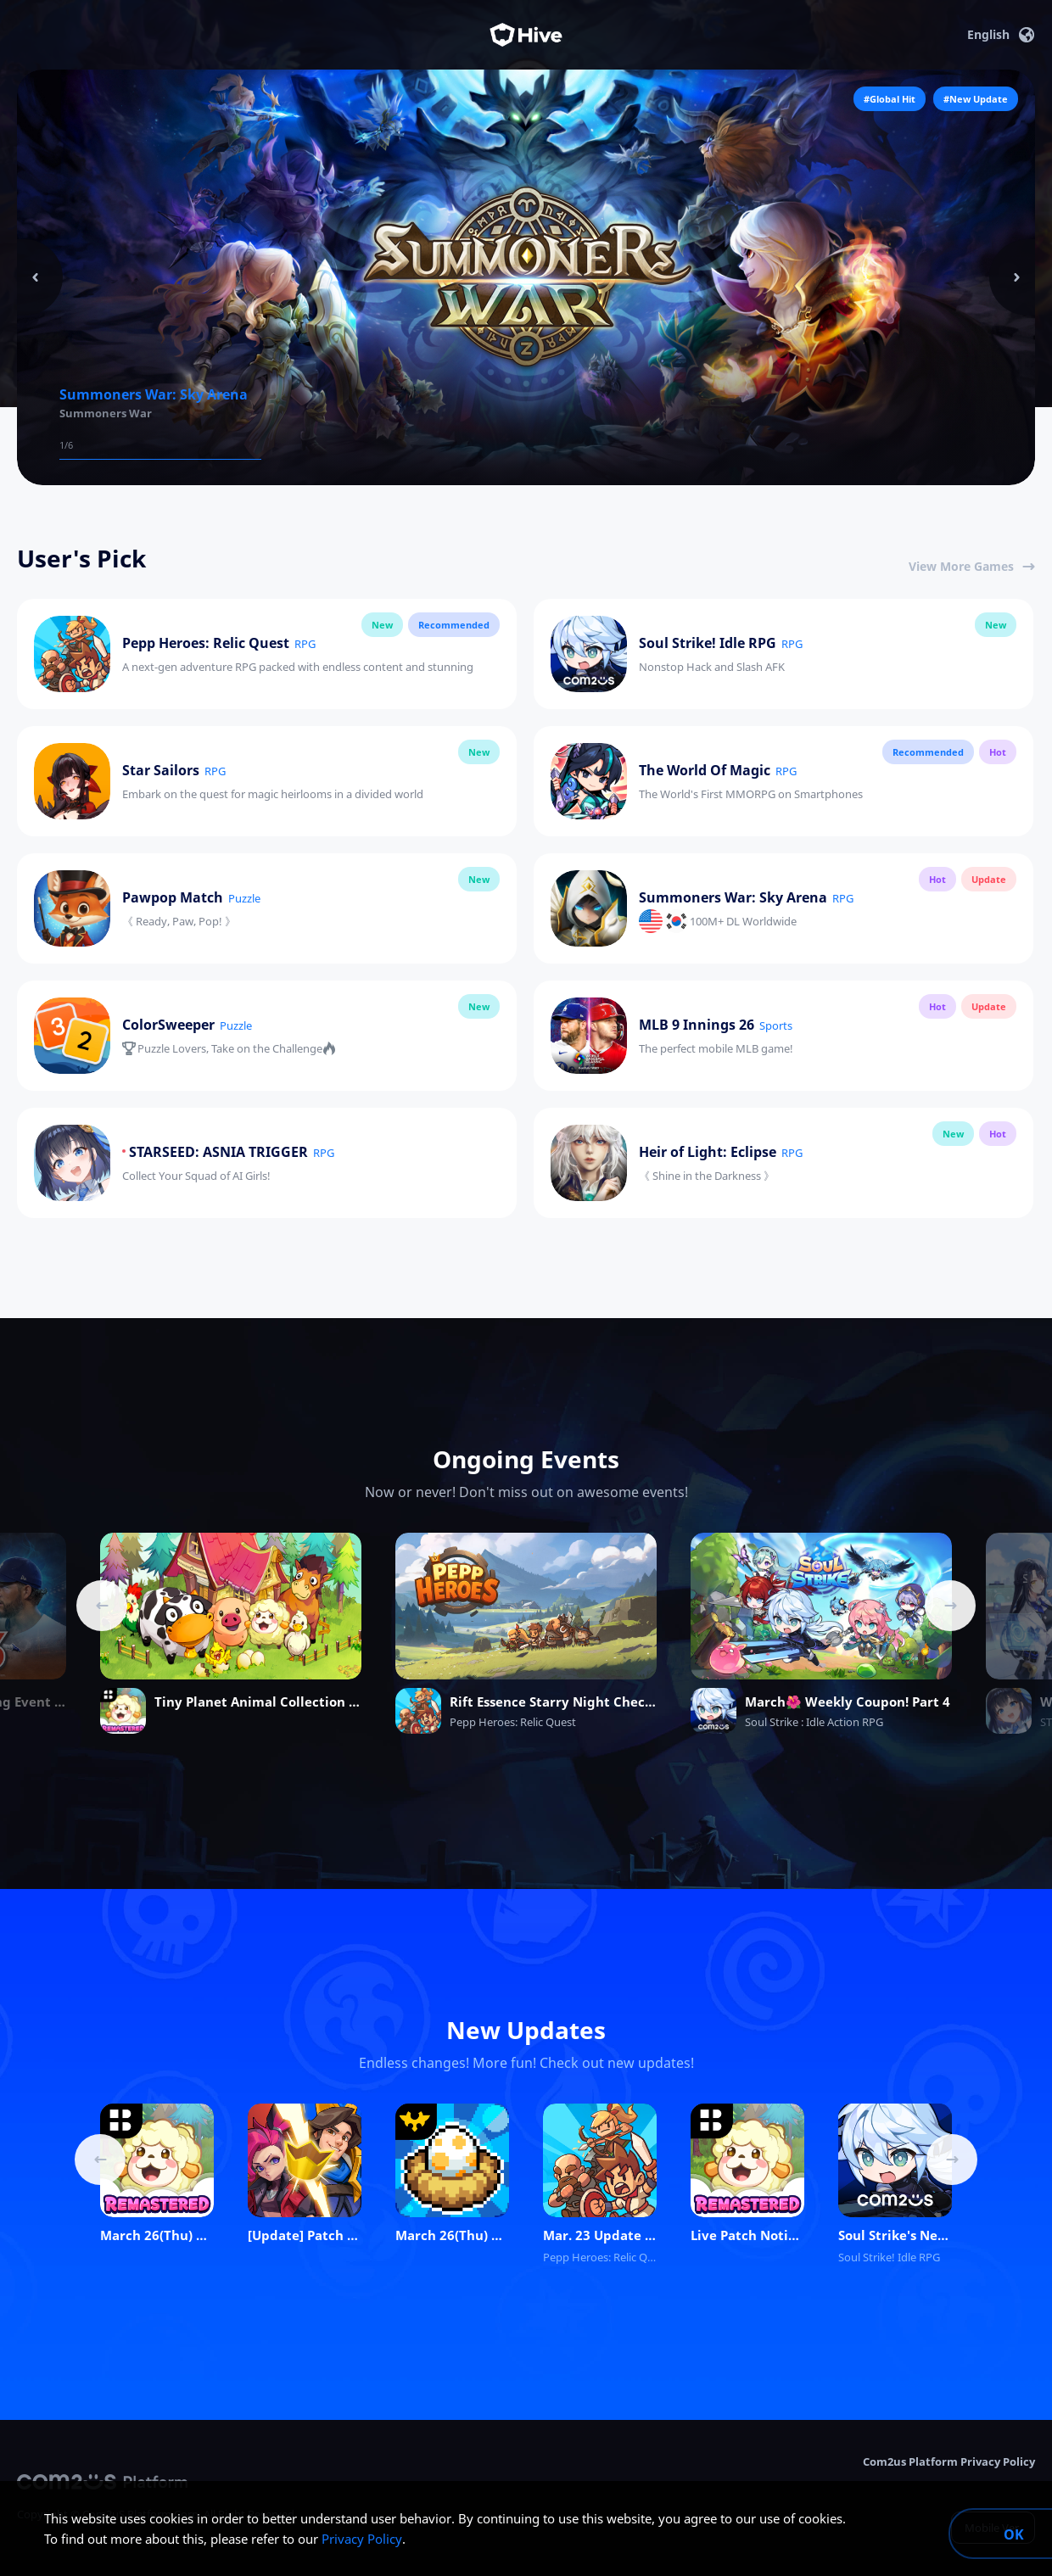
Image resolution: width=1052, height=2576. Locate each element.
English (1001, 34)
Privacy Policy (362, 2538)
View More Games (972, 566)
